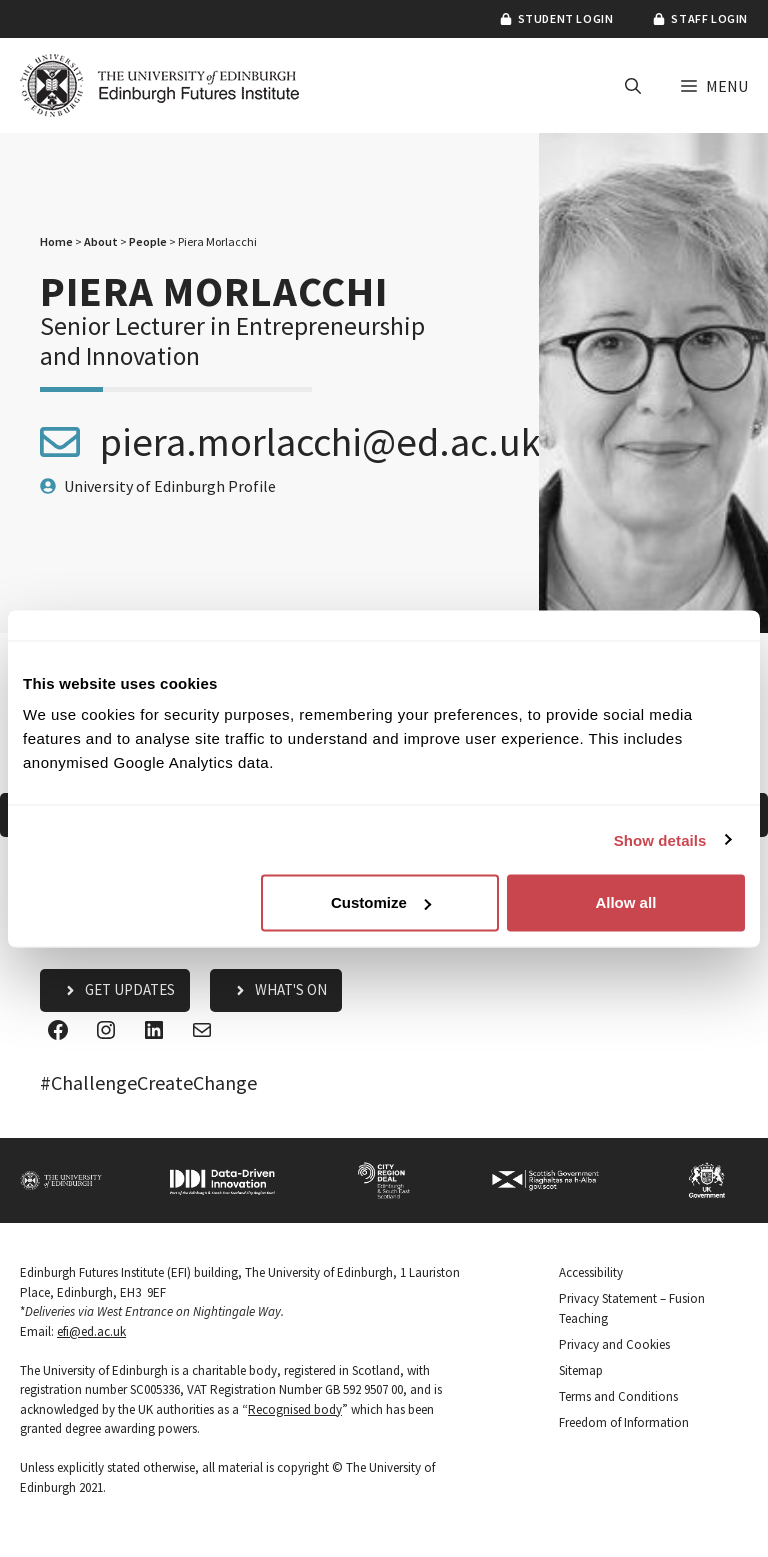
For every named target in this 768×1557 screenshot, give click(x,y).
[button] (633, 86)
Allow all (625, 902)
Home (56, 241)
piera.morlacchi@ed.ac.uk (320, 442)
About (101, 241)
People (148, 241)
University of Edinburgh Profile (170, 486)
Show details (660, 839)
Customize (381, 902)
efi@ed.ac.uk (91, 1331)
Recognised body (295, 1409)
